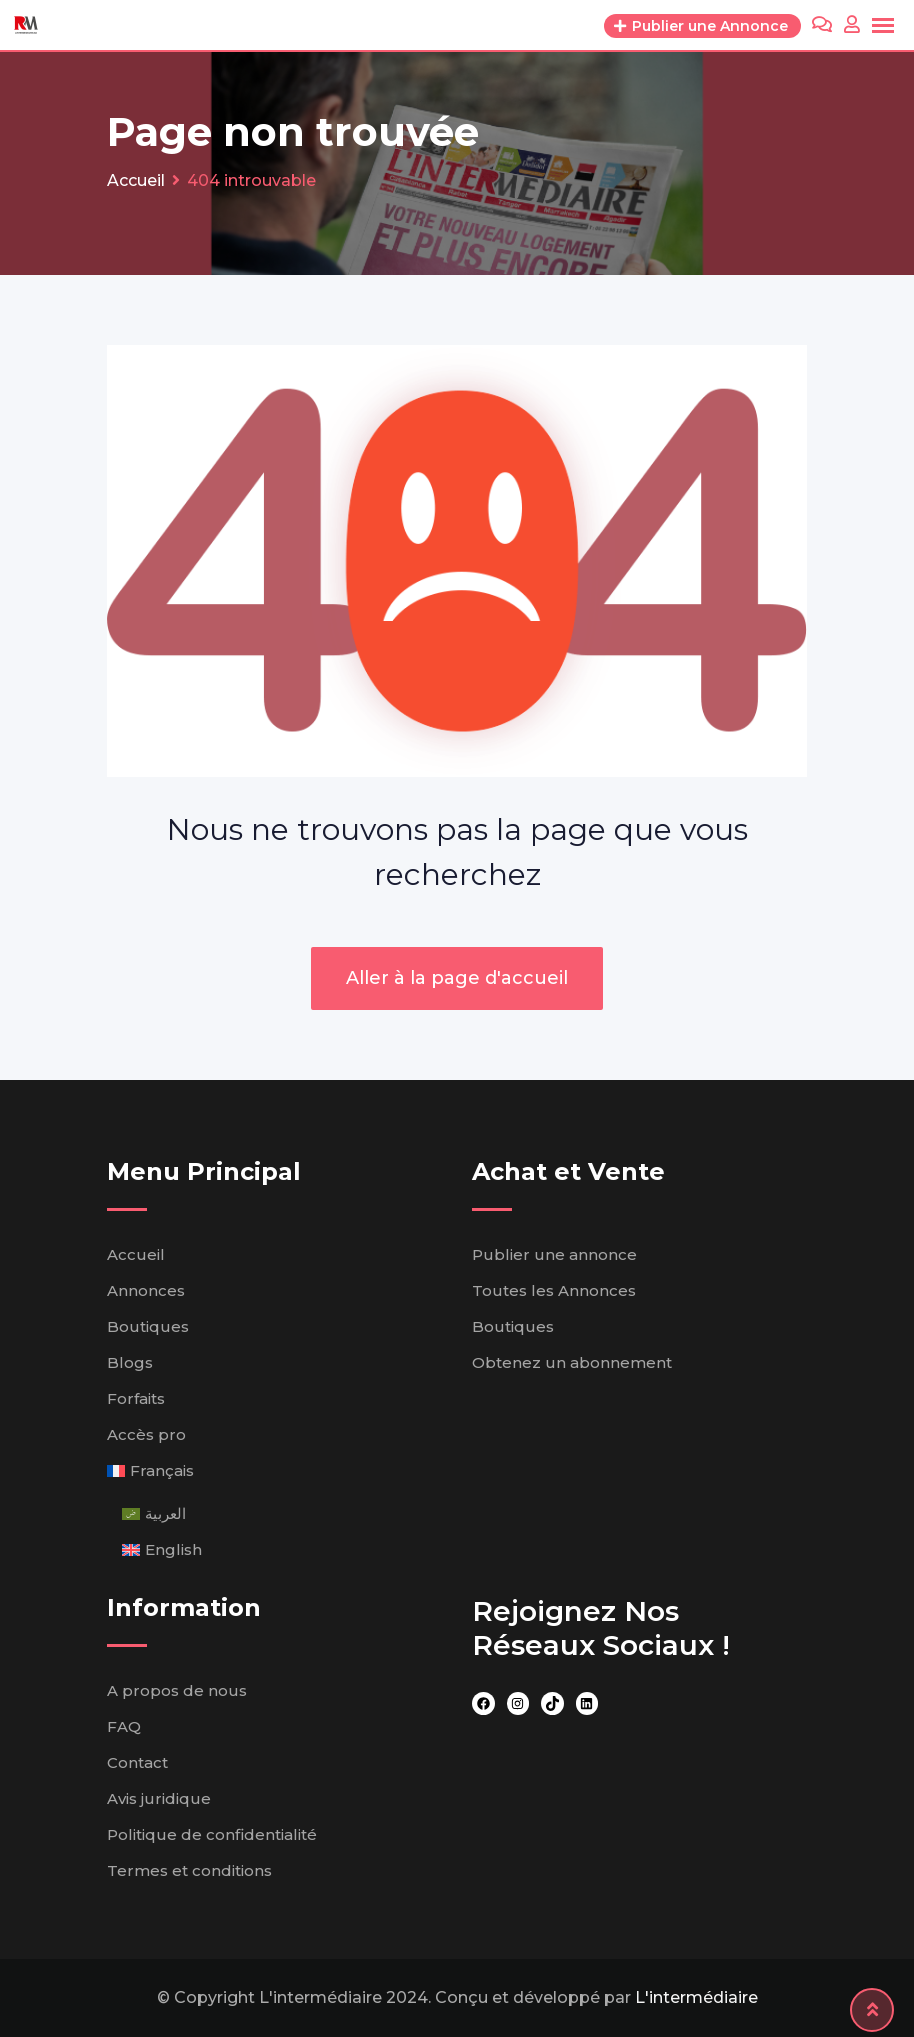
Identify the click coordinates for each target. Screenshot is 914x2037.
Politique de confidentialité (212, 1834)
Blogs (130, 1362)
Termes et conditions (189, 1870)
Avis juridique (159, 1798)
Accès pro (146, 1434)
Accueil (136, 1254)
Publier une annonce (554, 1254)
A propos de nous (177, 1690)
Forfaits (136, 1398)
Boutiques (148, 1326)
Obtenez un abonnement (572, 1362)
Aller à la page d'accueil (457, 978)
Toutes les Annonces (554, 1290)
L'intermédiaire (696, 1997)
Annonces (146, 1290)
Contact (137, 1762)
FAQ (124, 1726)
